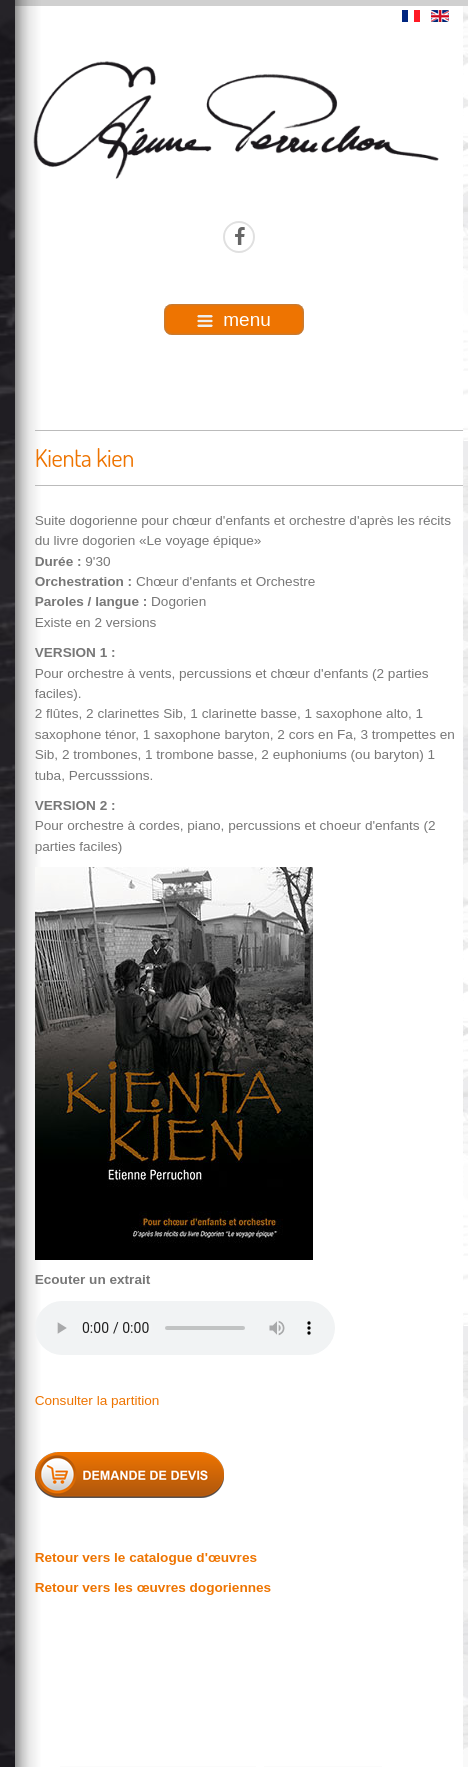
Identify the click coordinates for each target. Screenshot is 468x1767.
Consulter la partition (97, 1400)
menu (234, 319)
